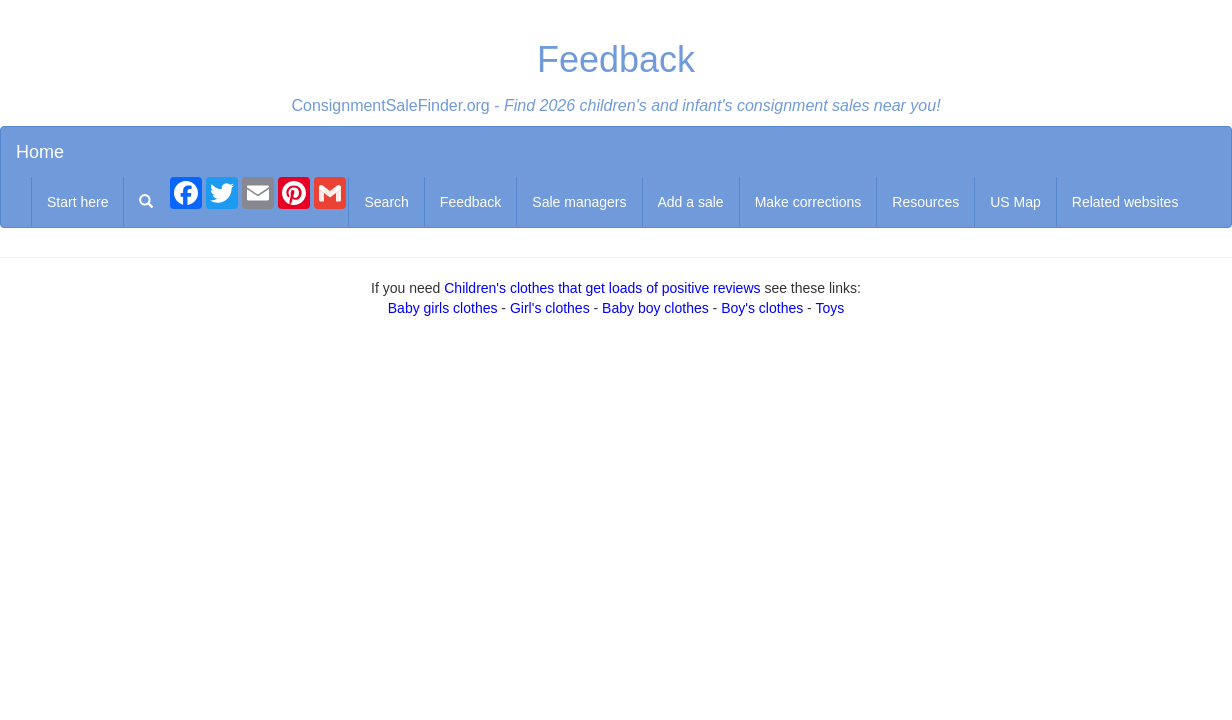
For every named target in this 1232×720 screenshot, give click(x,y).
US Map (1015, 202)
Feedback (470, 202)
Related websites (1125, 202)
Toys (829, 308)
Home (40, 152)
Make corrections (808, 202)
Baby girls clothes (443, 308)
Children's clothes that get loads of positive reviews (602, 288)
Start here (77, 202)
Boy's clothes (762, 308)
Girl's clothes (550, 308)
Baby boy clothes (655, 308)
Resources (925, 202)
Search (386, 202)
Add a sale (691, 202)
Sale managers (579, 202)
